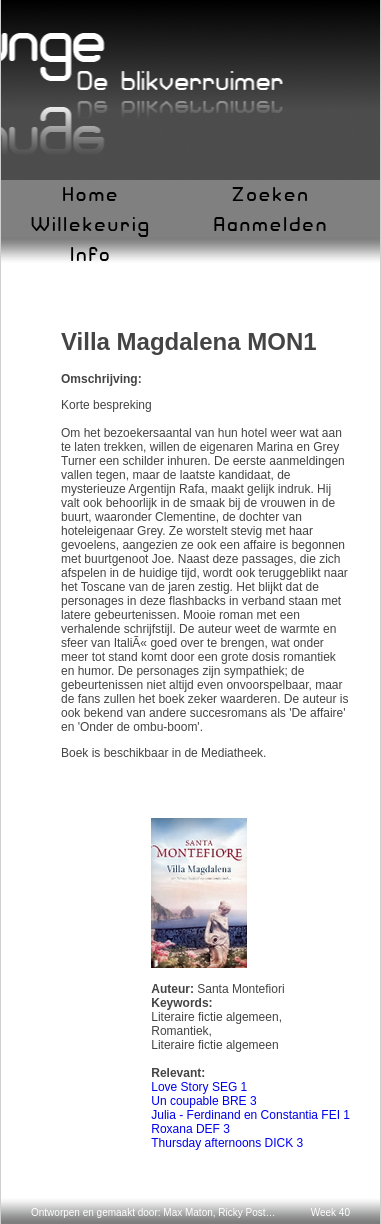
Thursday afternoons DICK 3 (227, 1143)
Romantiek (179, 1031)
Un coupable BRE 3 (203, 1101)
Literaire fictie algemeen (214, 1017)
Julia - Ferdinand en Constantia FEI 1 (250, 1115)
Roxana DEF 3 (190, 1129)
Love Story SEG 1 (199, 1087)
